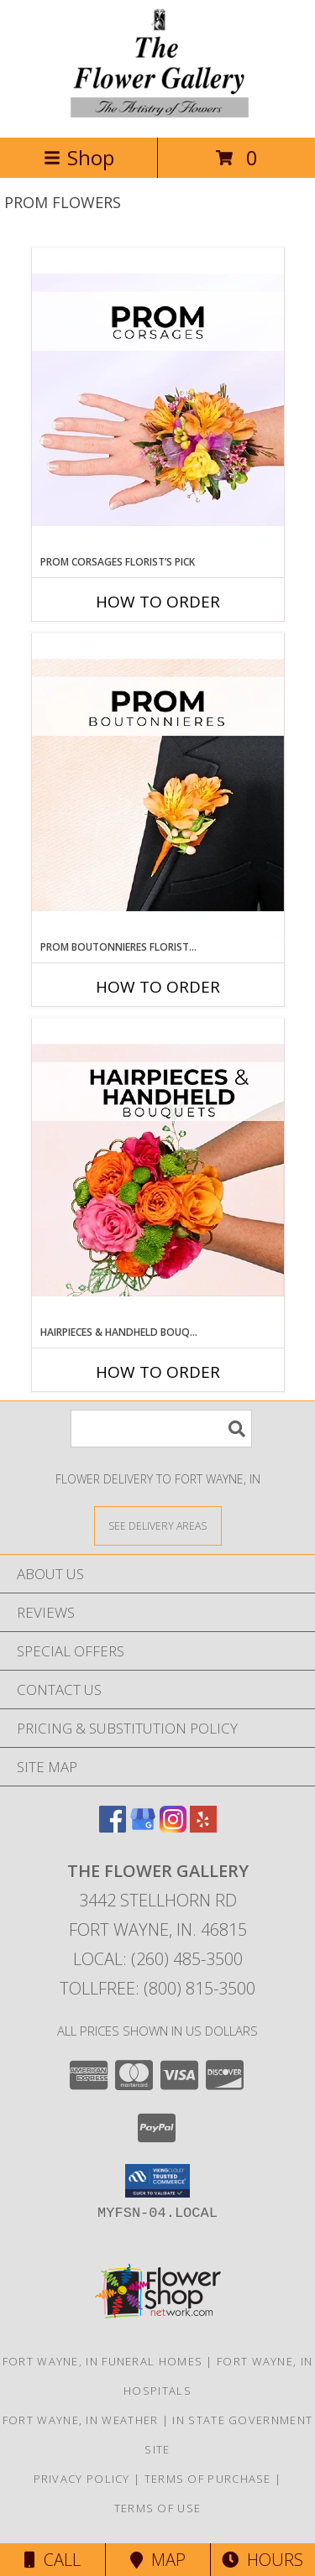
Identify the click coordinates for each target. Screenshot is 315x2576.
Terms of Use (158, 2508)
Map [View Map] (158, 2559)
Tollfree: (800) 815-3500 (157, 1988)
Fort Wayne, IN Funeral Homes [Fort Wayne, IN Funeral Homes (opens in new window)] (102, 2361)
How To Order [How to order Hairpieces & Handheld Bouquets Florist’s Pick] (158, 1372)
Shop (79, 157)
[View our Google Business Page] (142, 1827)
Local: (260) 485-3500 (158, 1959)
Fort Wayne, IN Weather (81, 2419)
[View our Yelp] (203, 1827)
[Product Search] (161, 1428)
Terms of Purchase (207, 2478)
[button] (157, 2181)
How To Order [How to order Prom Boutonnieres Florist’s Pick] (158, 987)
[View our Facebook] (112, 1827)
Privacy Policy (82, 2478)
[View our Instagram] (173, 1827)
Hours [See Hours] (262, 2559)
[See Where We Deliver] (158, 1525)
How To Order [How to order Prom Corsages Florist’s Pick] (158, 602)
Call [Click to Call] (52, 2559)
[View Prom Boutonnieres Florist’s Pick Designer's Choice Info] (158, 786)
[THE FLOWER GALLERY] (157, 113)
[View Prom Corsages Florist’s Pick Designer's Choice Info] (158, 401)
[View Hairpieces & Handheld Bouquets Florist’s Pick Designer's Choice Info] (158, 1171)
